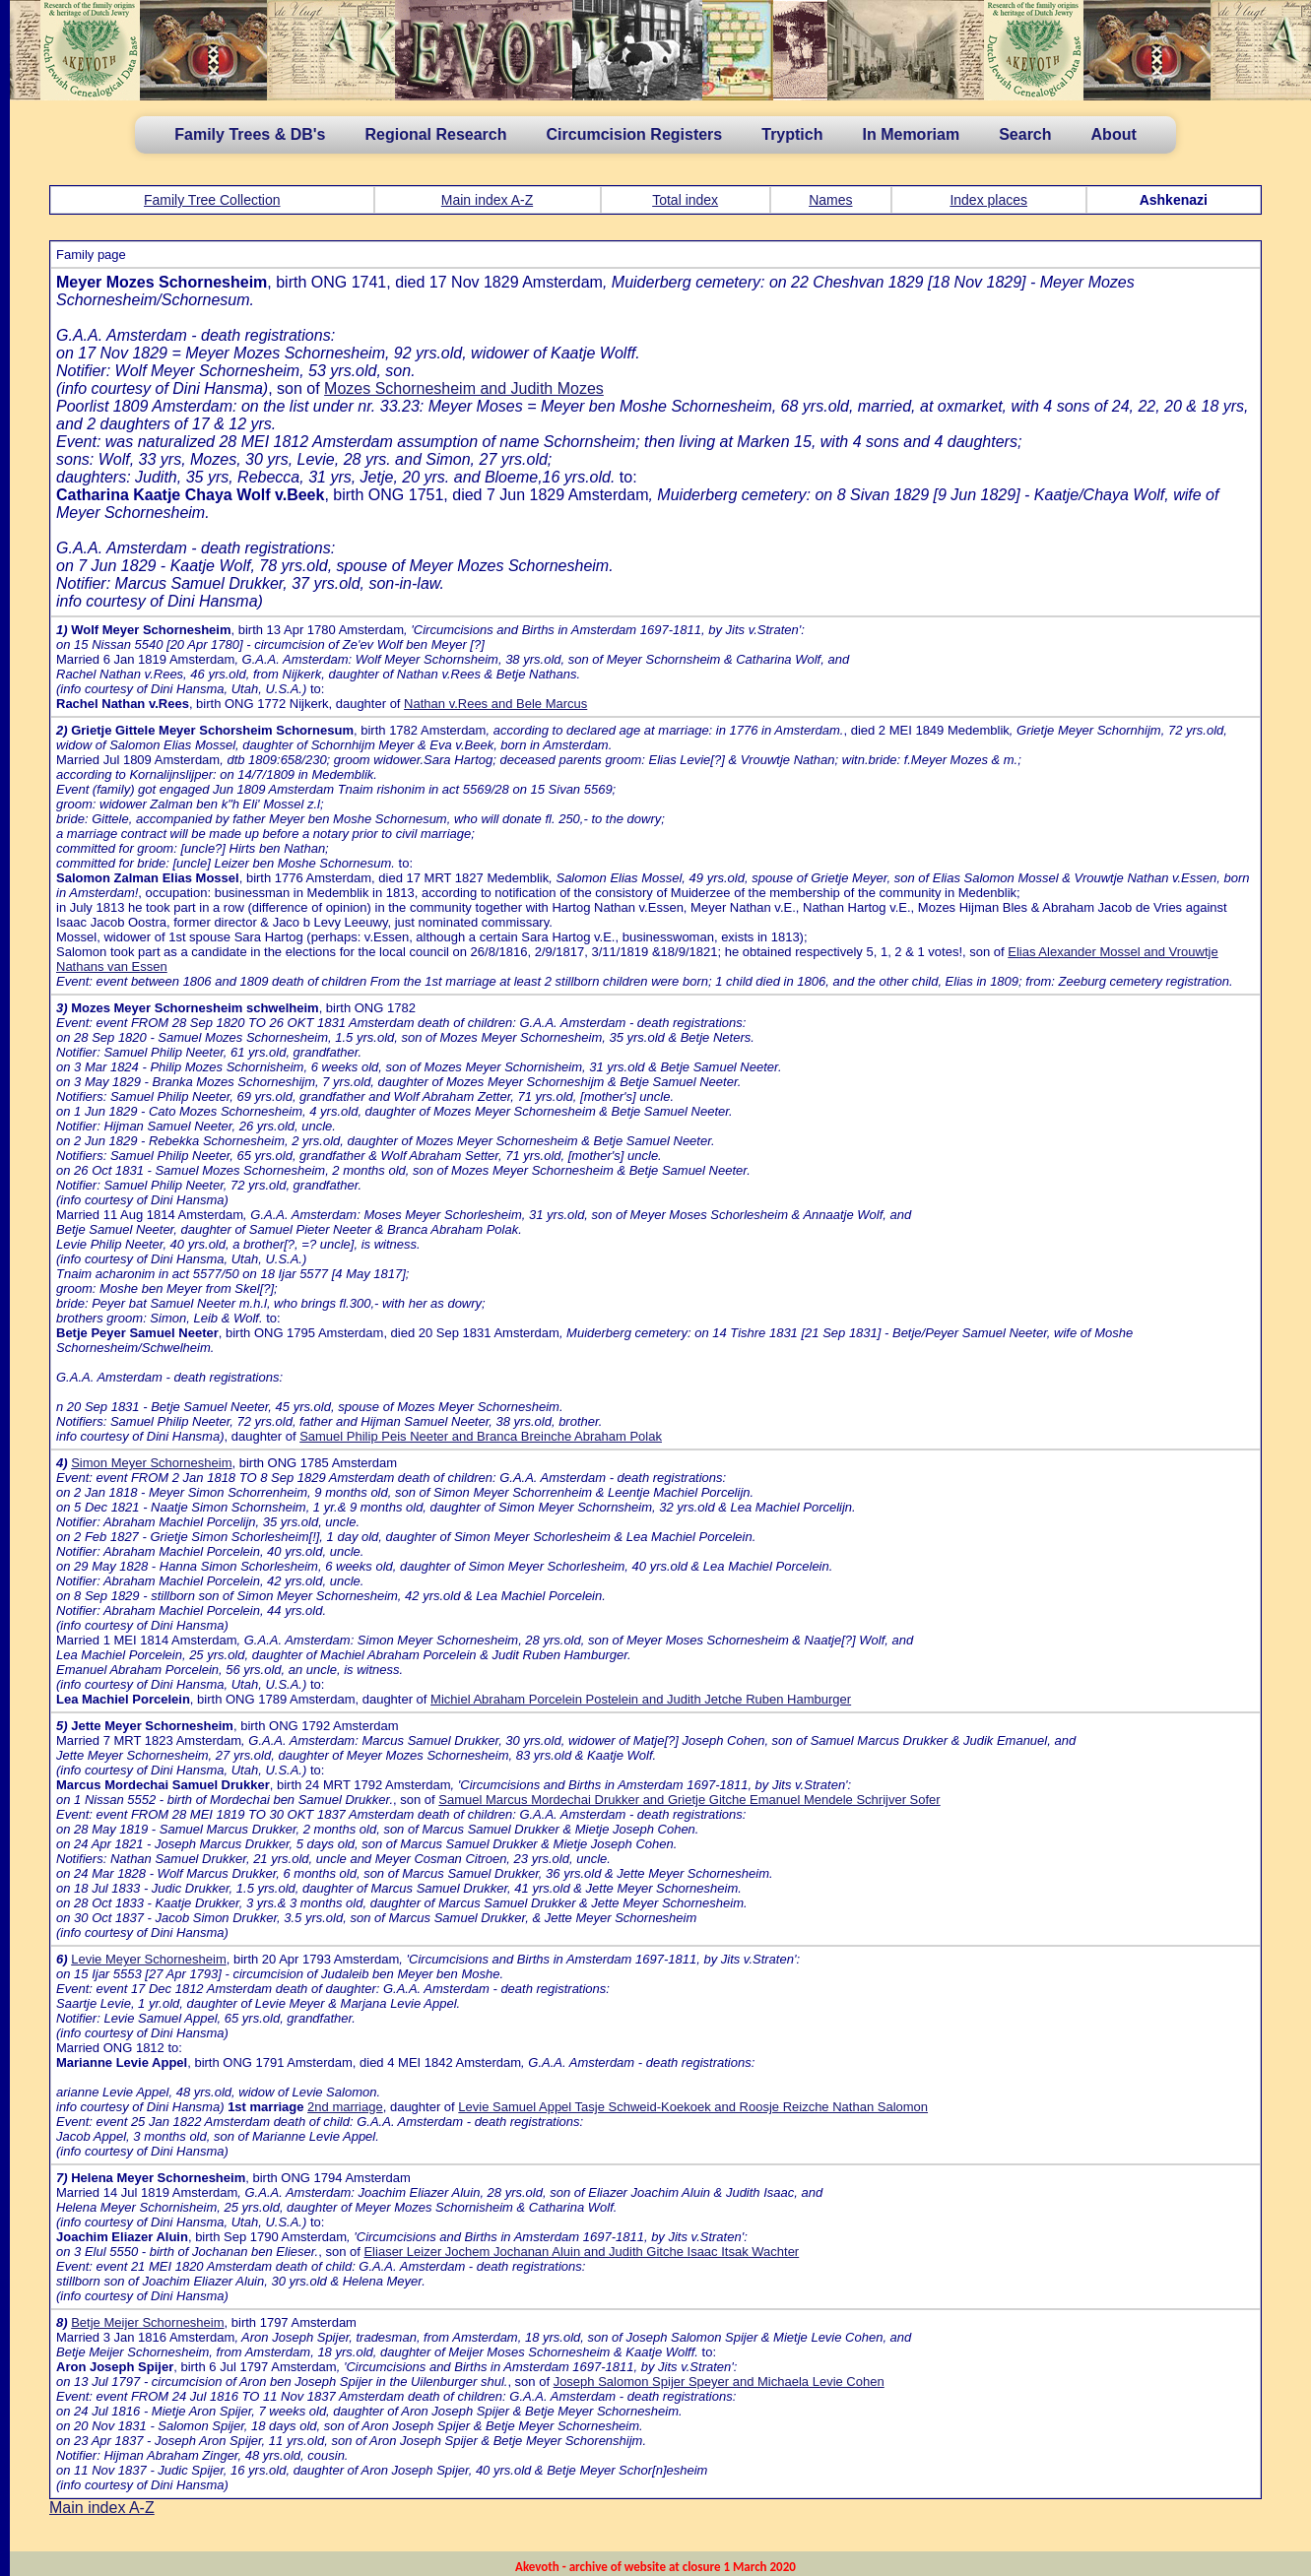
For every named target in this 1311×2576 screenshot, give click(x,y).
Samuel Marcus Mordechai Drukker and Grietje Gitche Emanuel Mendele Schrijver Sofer (689, 1799)
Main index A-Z (487, 200)
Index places (988, 200)
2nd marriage (345, 2106)
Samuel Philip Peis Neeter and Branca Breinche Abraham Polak (480, 1436)
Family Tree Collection (212, 200)
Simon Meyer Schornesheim (151, 1462)
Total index (685, 200)
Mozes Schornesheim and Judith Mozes (464, 388)
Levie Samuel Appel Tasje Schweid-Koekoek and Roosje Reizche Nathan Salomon (693, 2106)
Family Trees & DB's (249, 134)
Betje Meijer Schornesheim (147, 2322)
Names (830, 200)
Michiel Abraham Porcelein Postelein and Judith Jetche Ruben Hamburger (640, 1699)
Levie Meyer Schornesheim (149, 1959)
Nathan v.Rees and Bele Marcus (495, 703)
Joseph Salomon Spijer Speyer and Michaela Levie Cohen (719, 2381)
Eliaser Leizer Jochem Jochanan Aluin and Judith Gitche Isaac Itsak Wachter (581, 2251)
